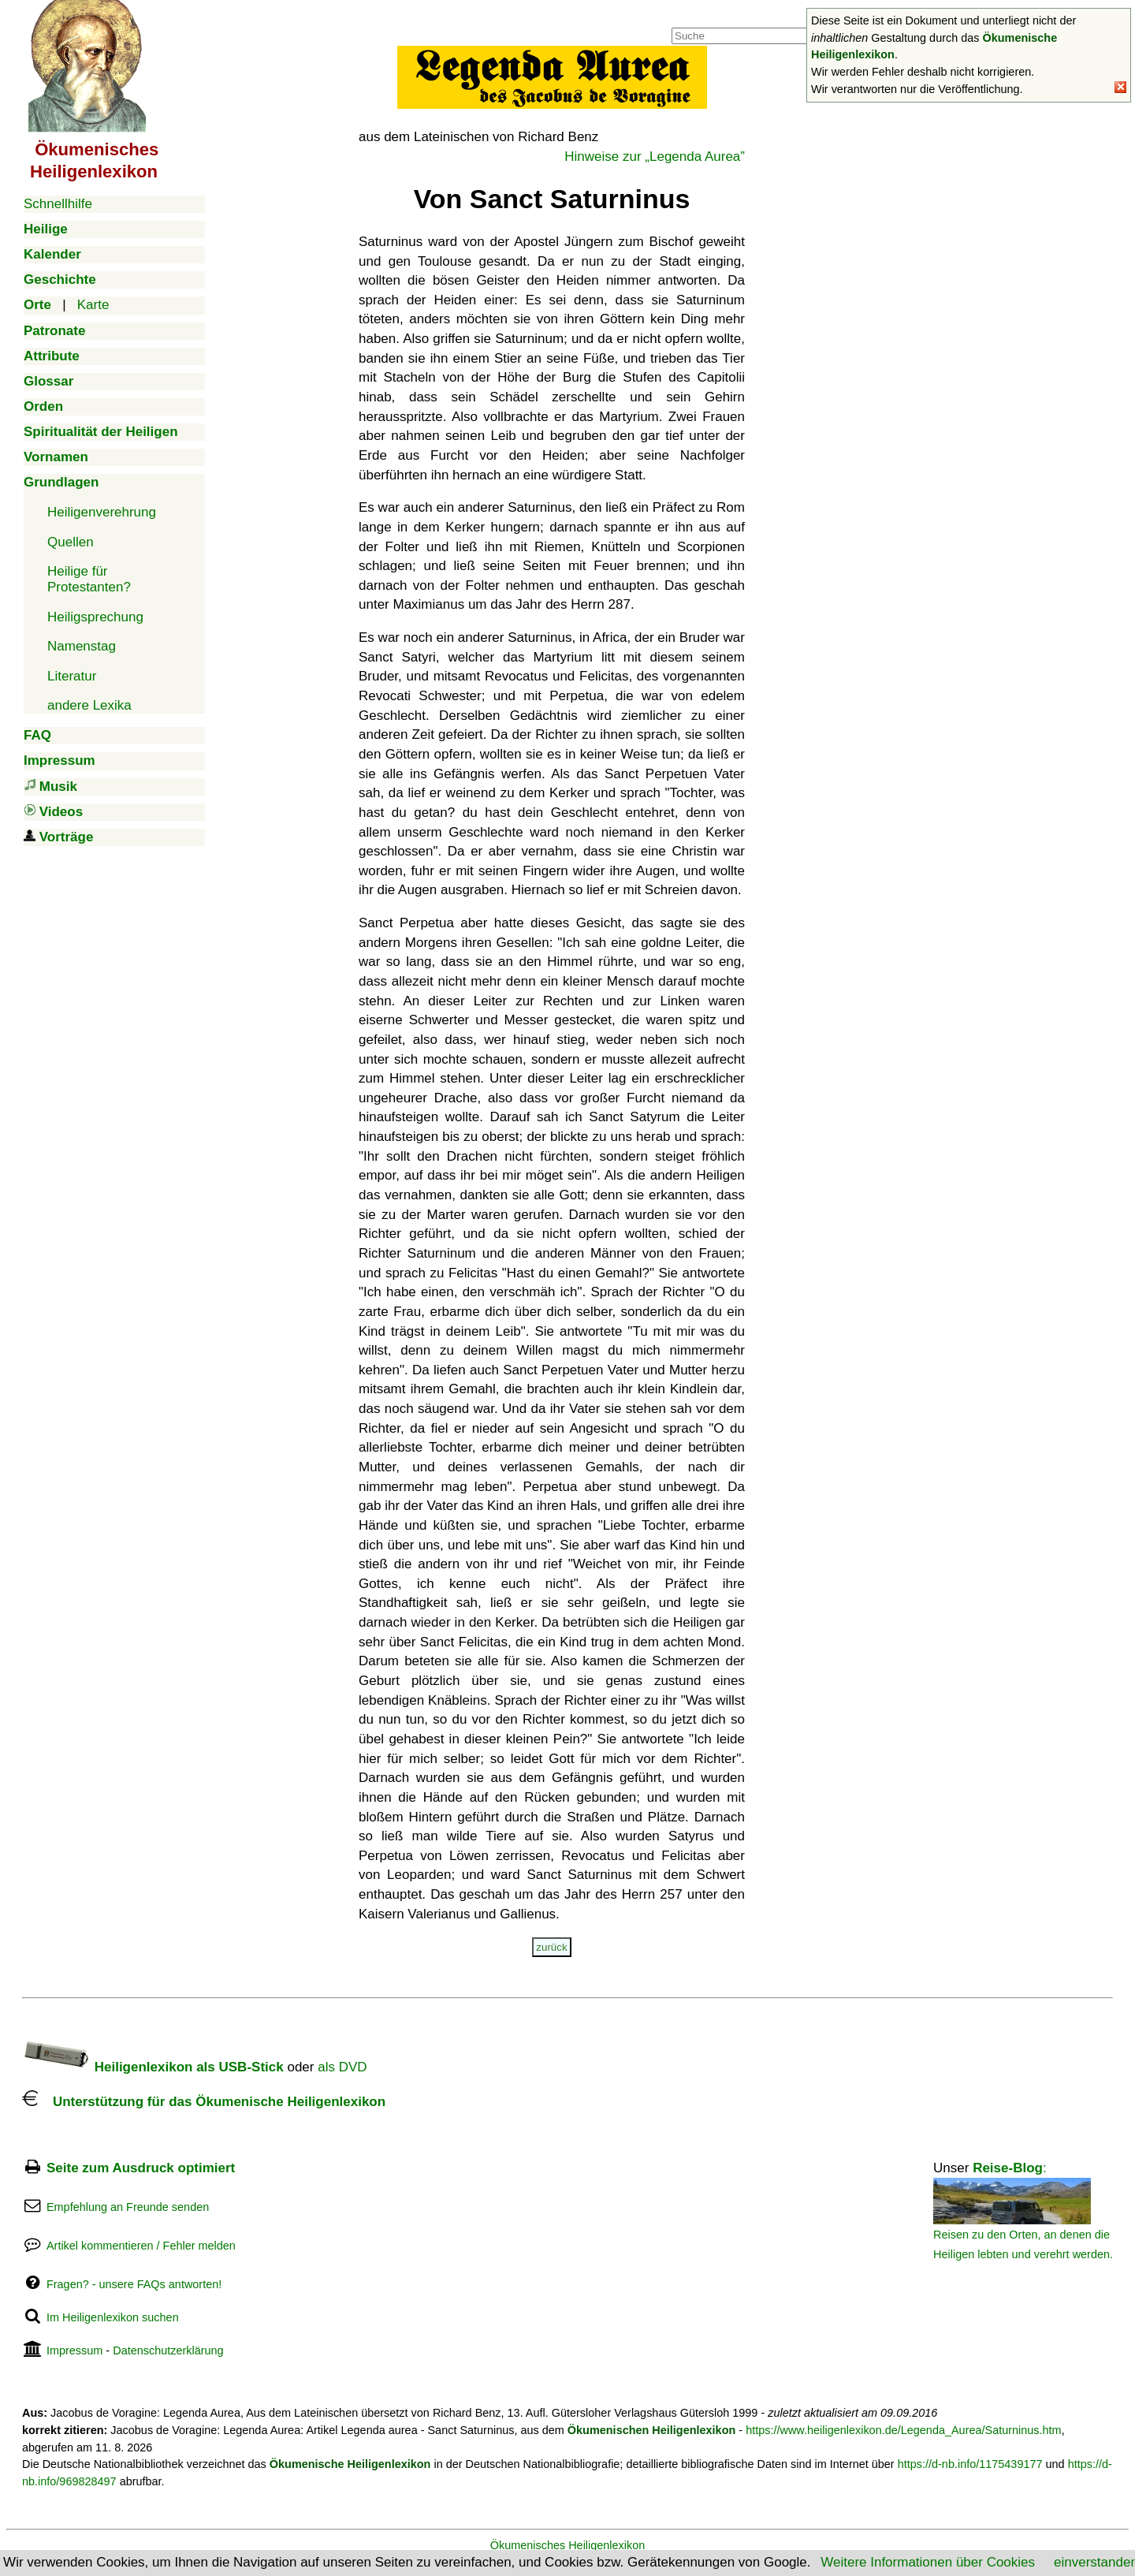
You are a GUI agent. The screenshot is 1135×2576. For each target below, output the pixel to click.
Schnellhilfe (58, 203)
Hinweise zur (654, 156)
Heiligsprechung (95, 617)
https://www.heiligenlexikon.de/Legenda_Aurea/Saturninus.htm (904, 2430)
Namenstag (81, 646)
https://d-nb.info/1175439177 (970, 2464)
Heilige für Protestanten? (89, 579)
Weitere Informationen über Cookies (928, 2562)
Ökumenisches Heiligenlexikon (568, 2545)
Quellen (70, 542)
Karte (93, 304)
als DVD (342, 2067)
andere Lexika (89, 705)
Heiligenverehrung (101, 512)
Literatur (71, 676)
